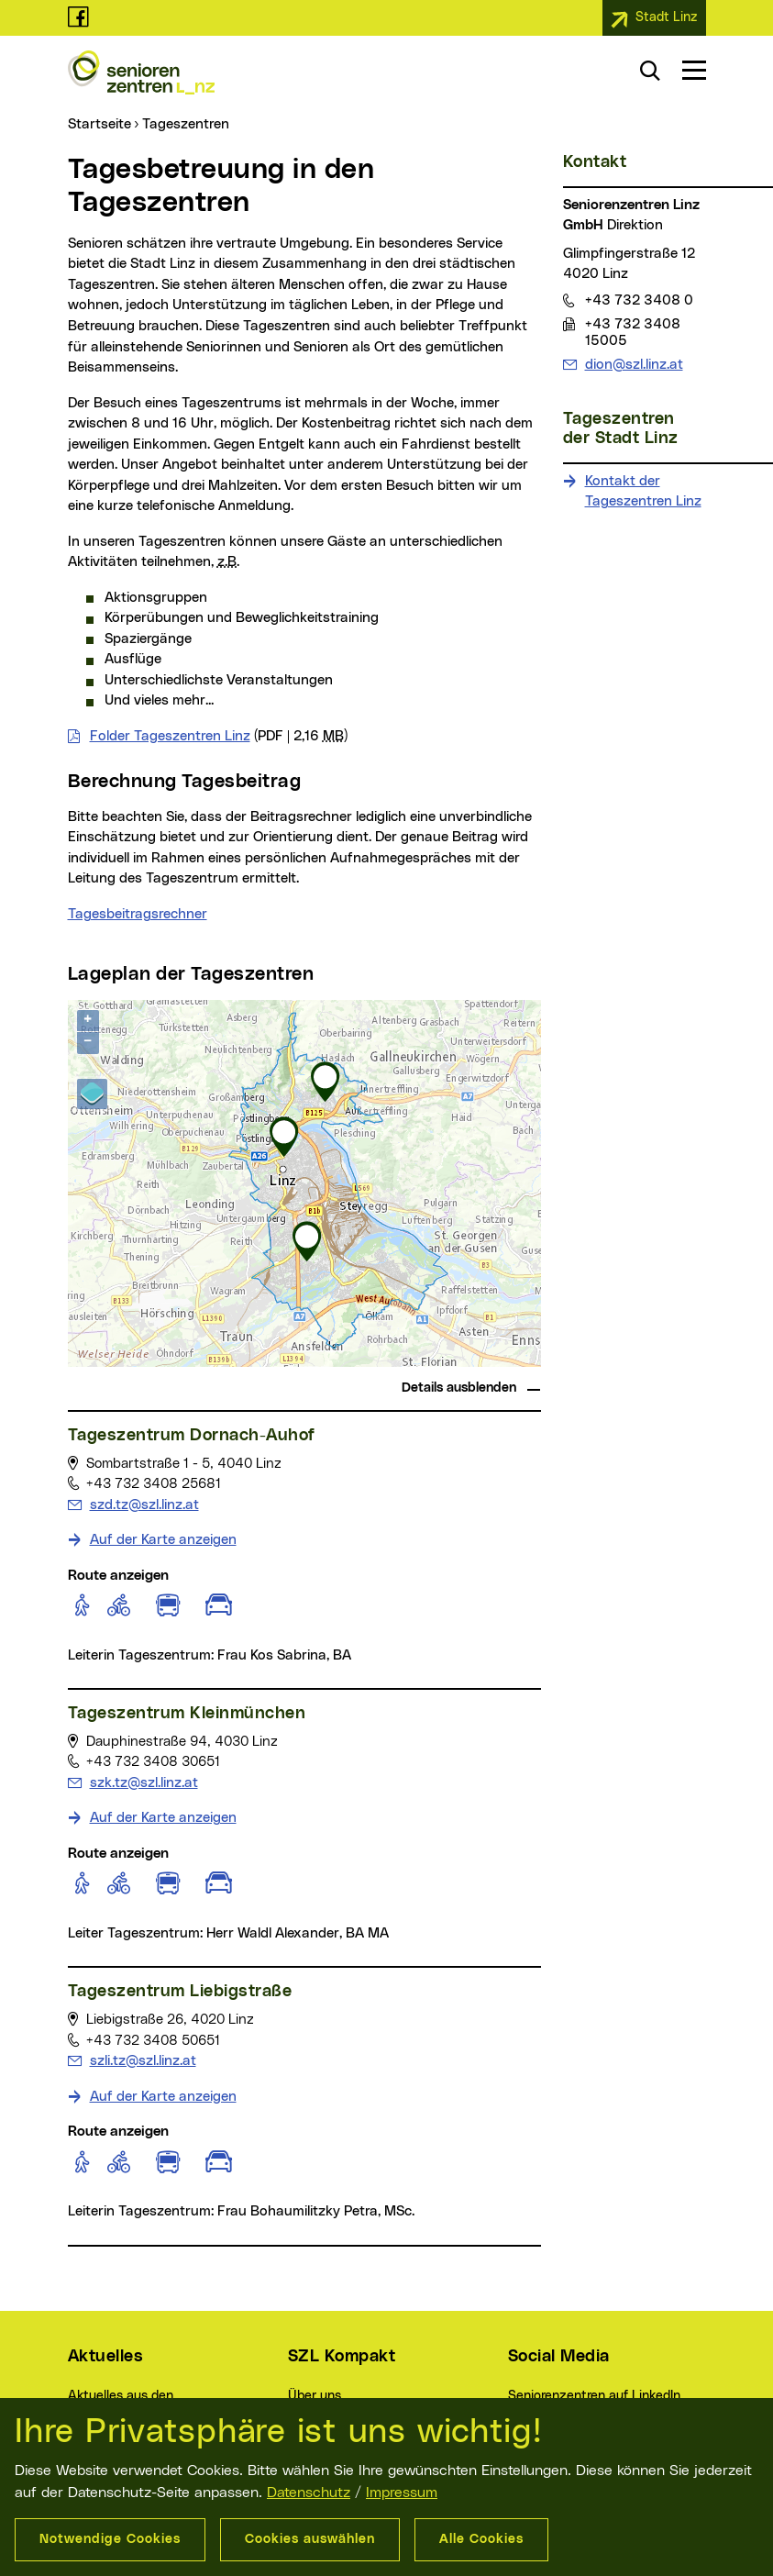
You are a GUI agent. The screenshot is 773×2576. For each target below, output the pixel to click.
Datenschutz (308, 2492)
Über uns (314, 2396)
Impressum (401, 2492)
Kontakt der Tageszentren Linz (643, 491)
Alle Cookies (481, 2539)
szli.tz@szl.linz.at (142, 2059)
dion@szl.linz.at (633, 364)
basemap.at (506, 1361)
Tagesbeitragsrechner (137, 914)
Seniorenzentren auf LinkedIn (594, 2396)
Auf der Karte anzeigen (163, 1540)
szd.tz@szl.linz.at (144, 1503)
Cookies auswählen (310, 2539)
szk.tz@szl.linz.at (143, 1781)
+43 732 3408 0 (638, 300)
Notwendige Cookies (110, 2539)
